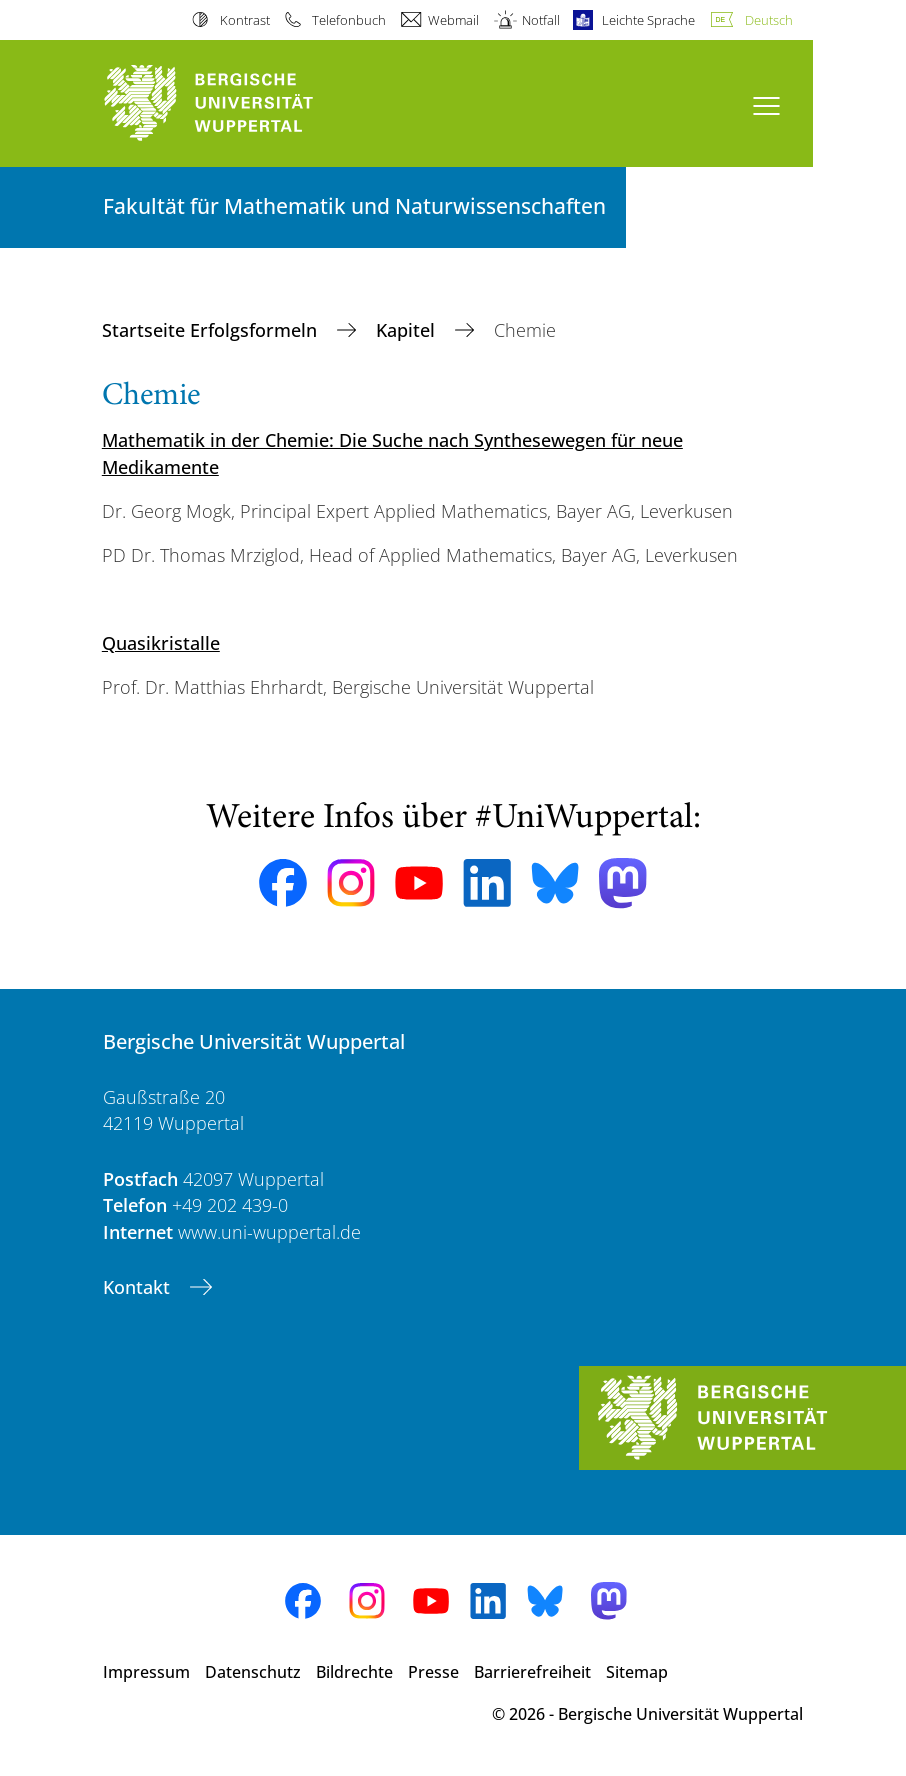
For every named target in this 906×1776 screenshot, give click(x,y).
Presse (433, 1672)
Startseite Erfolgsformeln (212, 330)
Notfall (541, 20)
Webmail (453, 20)
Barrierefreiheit (532, 1672)
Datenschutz (253, 1672)
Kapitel (408, 330)
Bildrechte (354, 1672)
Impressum (146, 1672)
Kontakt (139, 1287)
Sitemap (637, 1672)
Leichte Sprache (648, 20)
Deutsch (769, 20)
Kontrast (245, 20)
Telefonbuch (349, 20)
